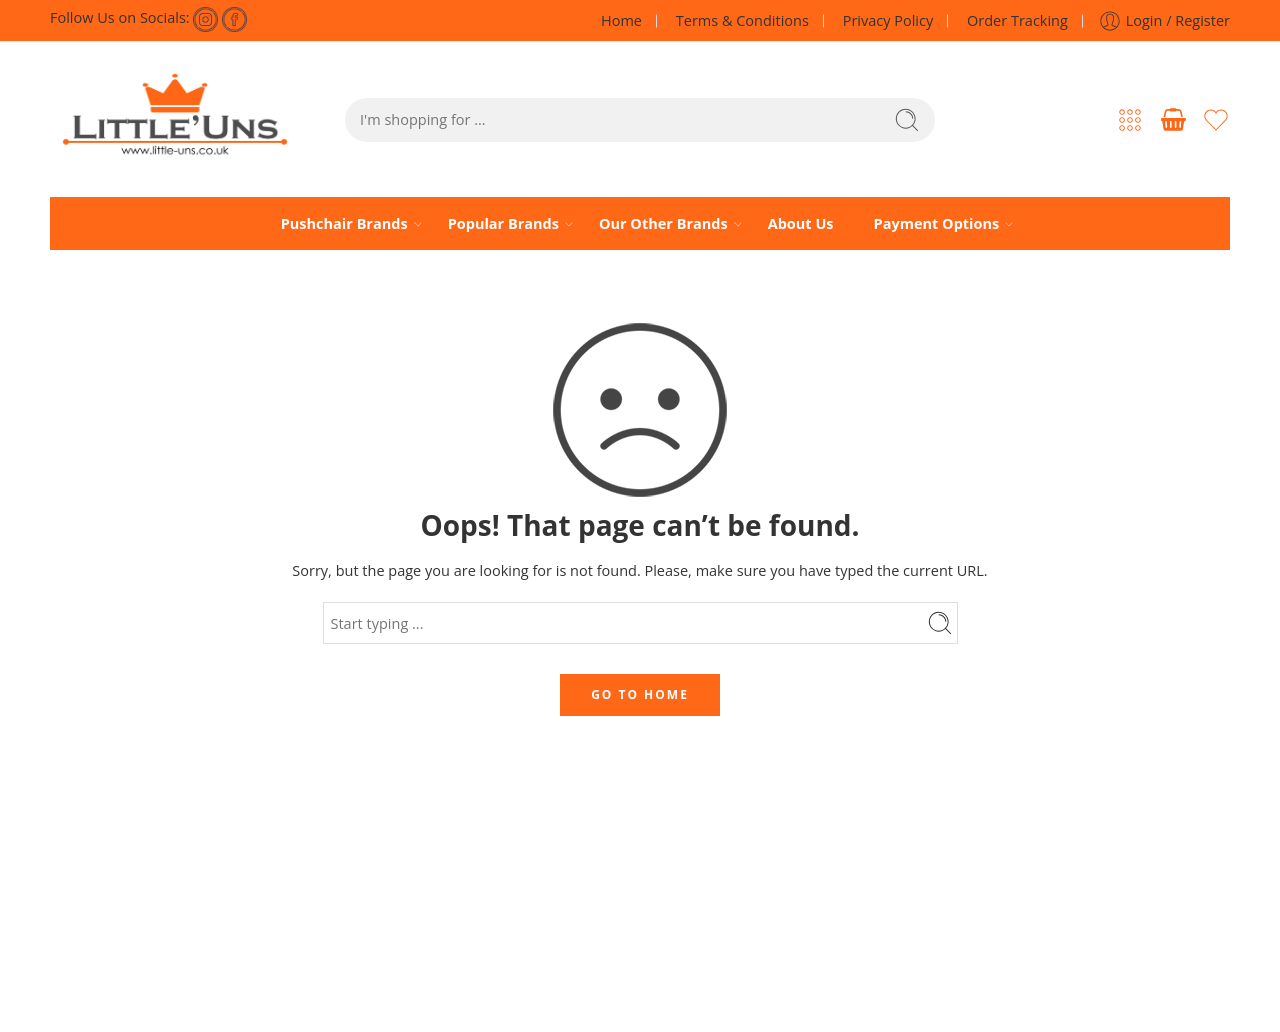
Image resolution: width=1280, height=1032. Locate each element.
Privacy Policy (888, 20)
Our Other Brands (663, 224)
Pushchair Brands (344, 224)
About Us (801, 223)
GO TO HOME (640, 694)
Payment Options (937, 224)
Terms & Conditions (742, 20)
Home (621, 20)
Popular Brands (503, 224)
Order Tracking (1017, 20)
